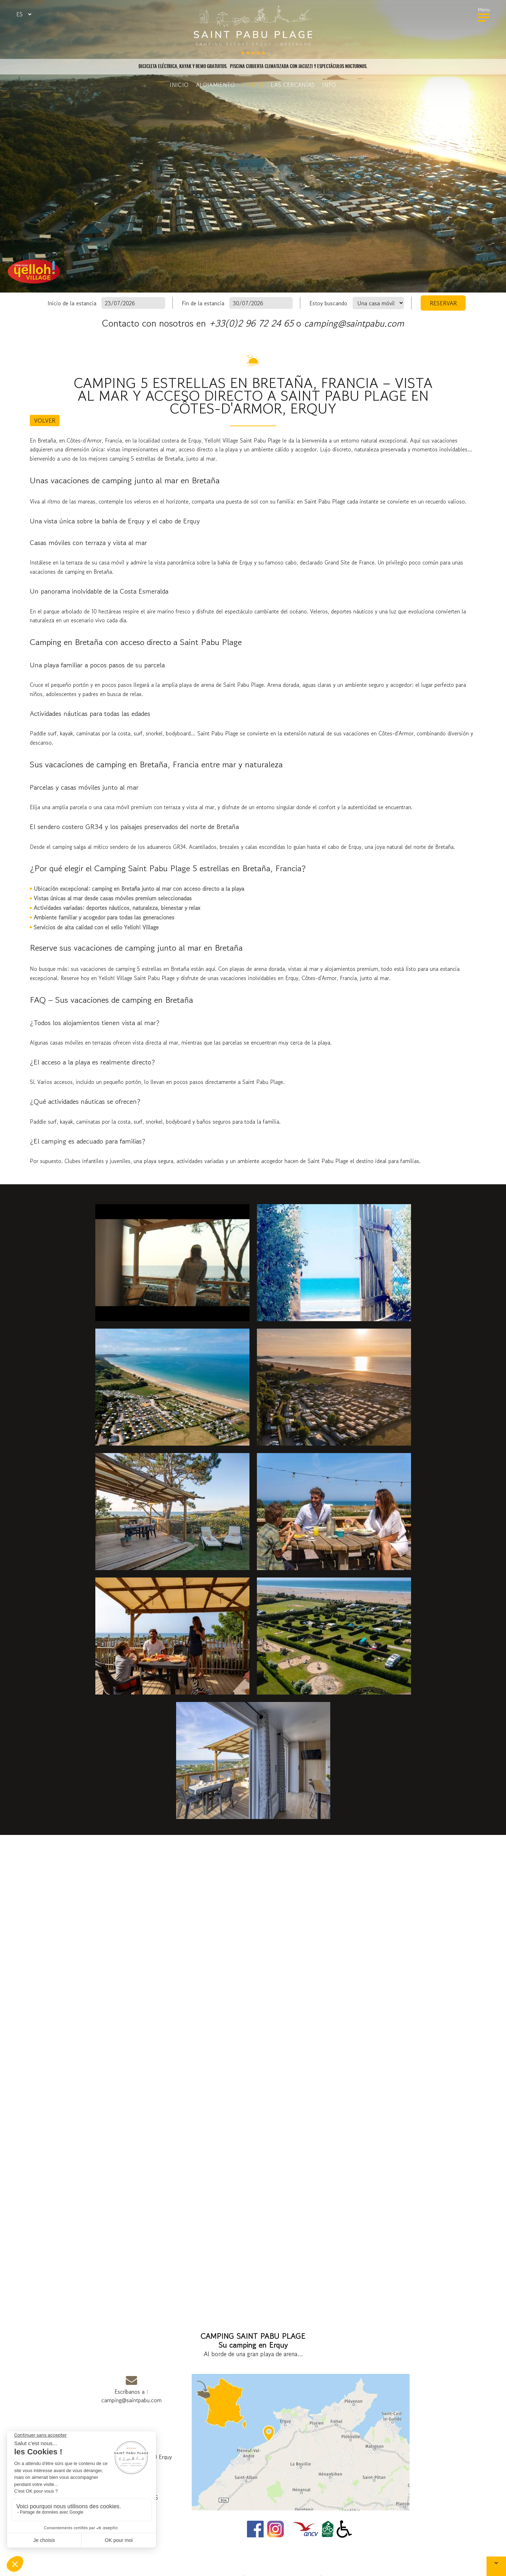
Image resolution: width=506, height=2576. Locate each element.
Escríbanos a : (131, 2387)
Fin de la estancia (203, 303)
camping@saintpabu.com (354, 323)
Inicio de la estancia (71, 303)
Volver (44, 420)
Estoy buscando (328, 303)
